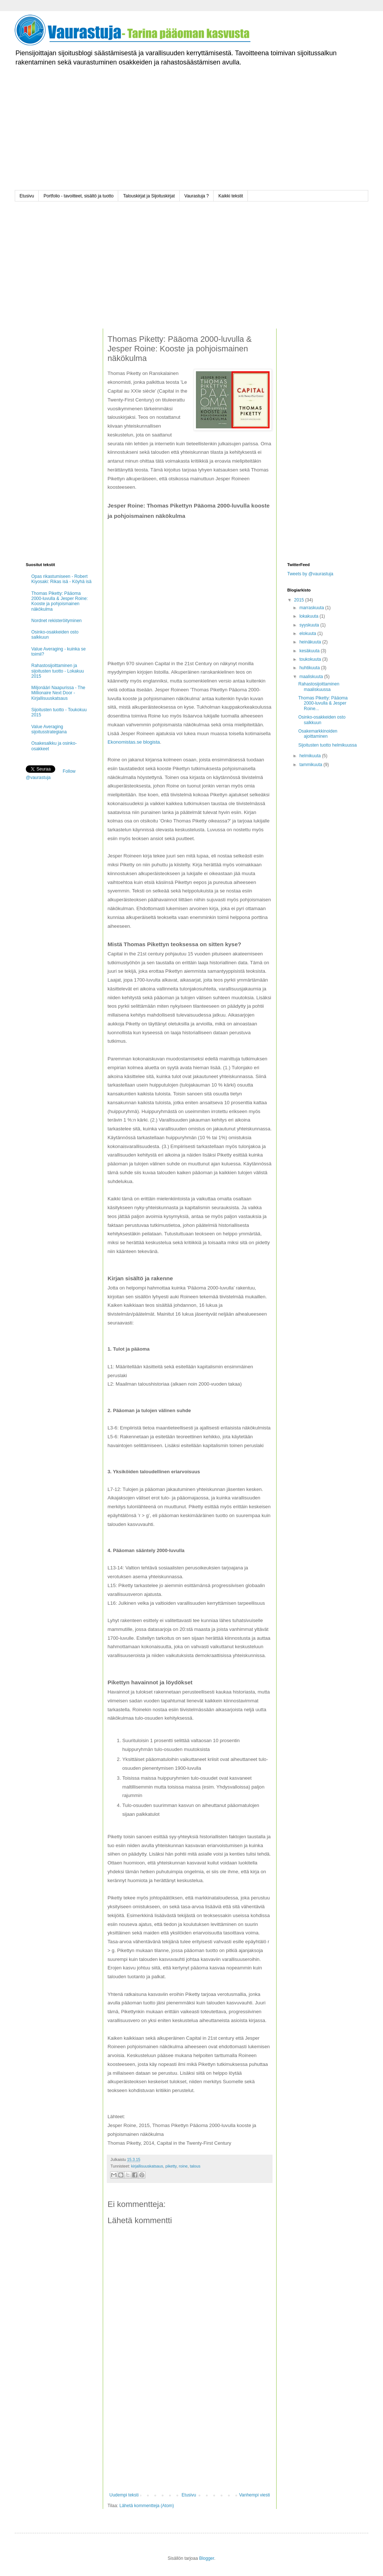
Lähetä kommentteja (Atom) (146, 2505)
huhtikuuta (310, 667)
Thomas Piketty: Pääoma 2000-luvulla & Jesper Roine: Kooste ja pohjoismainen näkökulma (59, 601)
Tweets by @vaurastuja (310, 573)
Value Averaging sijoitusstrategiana (49, 729)
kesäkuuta (310, 650)
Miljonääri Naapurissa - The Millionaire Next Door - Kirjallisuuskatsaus (58, 693)
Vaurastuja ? (197, 196)
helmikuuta (310, 755)
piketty (170, 2166)
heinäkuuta (310, 642)
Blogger (206, 2558)
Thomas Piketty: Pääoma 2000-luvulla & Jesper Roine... (323, 703)
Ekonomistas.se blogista (134, 742)
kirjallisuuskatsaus (147, 2166)
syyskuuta (309, 625)
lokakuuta (309, 616)
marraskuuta (312, 607)
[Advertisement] (191, 138)
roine (183, 2166)
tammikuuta (311, 764)
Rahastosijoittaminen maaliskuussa (318, 686)
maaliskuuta (311, 676)
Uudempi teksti (123, 2495)
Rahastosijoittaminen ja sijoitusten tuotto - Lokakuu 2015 (57, 671)
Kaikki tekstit (230, 196)
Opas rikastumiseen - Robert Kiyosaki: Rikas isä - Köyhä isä (61, 579)
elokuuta (308, 633)
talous (195, 2166)
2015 (299, 600)
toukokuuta (310, 659)
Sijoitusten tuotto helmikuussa (327, 745)
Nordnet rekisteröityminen (56, 620)
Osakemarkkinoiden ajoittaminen (317, 734)
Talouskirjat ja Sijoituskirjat (149, 196)
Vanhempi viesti (254, 2495)
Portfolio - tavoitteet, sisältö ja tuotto (78, 196)
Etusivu (27, 196)
